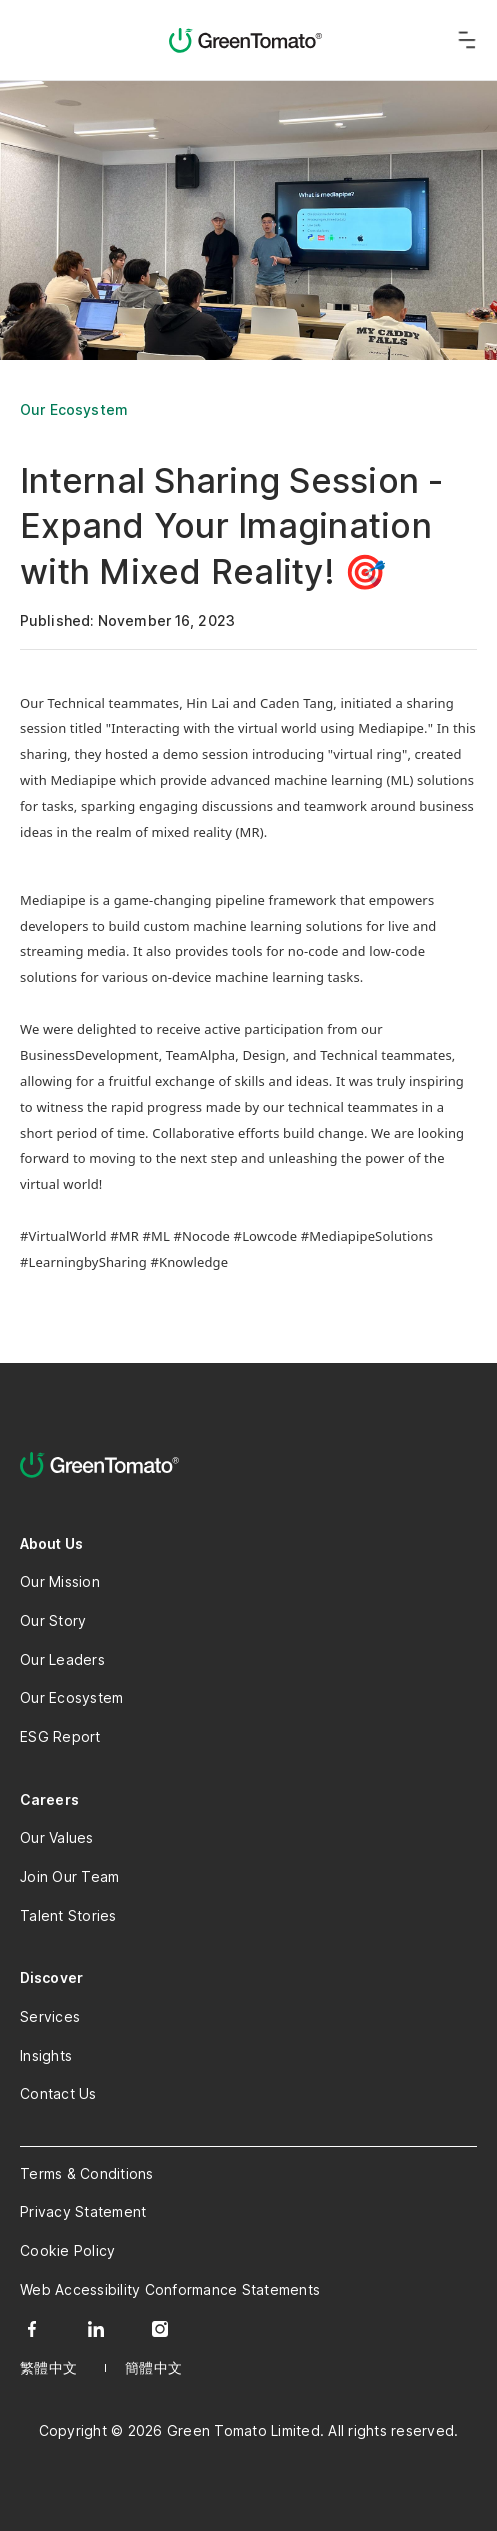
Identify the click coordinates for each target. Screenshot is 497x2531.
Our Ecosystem (74, 409)
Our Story (53, 1620)
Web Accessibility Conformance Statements (170, 2289)
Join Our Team (69, 1876)
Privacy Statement (83, 2211)
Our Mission (60, 1581)
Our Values (57, 1837)
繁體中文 (48, 2367)
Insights (46, 2055)
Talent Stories (68, 1915)
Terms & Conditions (87, 2173)
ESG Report (60, 1736)
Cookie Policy (67, 2250)
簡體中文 (153, 2367)
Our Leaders (62, 1659)
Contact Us (58, 2093)
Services (50, 2016)
